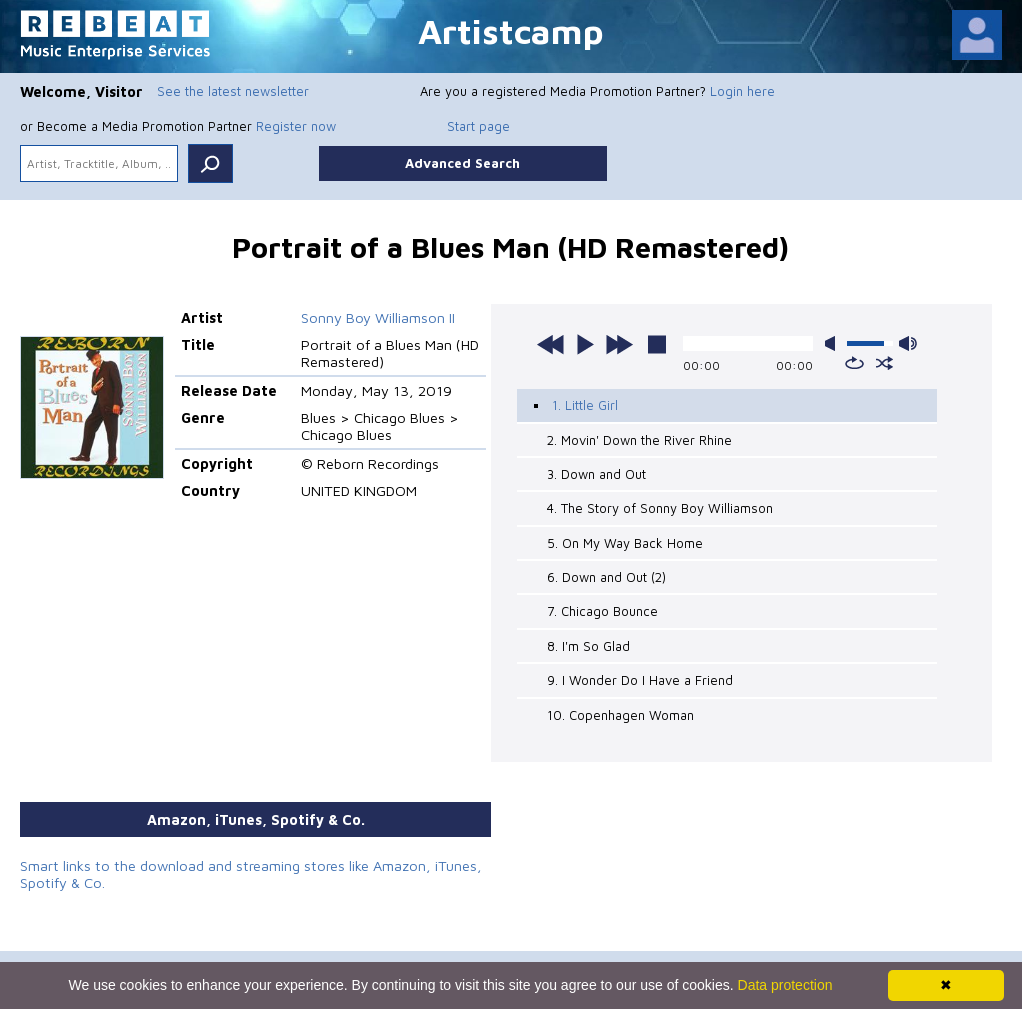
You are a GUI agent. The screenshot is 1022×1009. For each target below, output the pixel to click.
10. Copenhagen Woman (620, 715)
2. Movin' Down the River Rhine (639, 440)
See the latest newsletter (233, 91)
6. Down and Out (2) (606, 577)
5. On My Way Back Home (625, 543)
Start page (478, 126)
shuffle (884, 363)
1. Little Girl (585, 405)
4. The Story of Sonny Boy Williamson (660, 508)
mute (834, 343)
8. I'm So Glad (588, 646)
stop (657, 344)
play (585, 344)
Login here (742, 91)
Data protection (785, 985)
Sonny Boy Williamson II (378, 317)
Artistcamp (511, 30)
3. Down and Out (596, 474)
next (619, 344)
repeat (854, 363)
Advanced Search (462, 163)
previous (551, 344)
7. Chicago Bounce (602, 611)
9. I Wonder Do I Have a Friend (640, 680)
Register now (296, 126)
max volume (908, 343)
